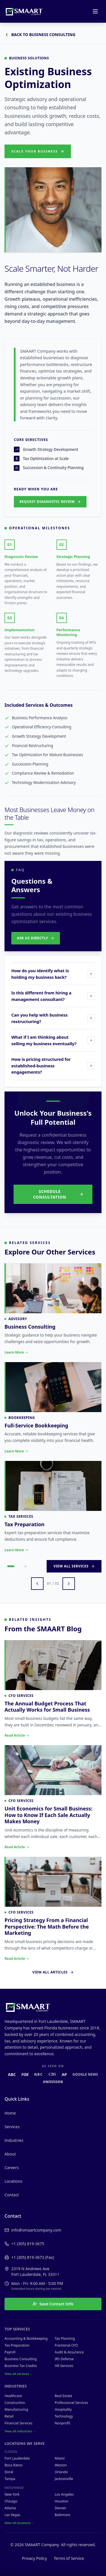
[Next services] (68, 1583)
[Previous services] (37, 1583)
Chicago (11, 2501)
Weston (61, 2465)
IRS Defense (64, 2359)
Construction (15, 2402)
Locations (13, 2181)
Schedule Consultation (58, 1194)
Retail (9, 2416)
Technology (64, 2416)
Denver (60, 2508)
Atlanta (10, 2508)
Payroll (10, 2352)
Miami (60, 2458)
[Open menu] (95, 11)
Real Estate (63, 2395)
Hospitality (63, 2409)
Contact (12, 2194)
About (10, 2154)
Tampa (10, 2478)
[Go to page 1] (11, 1566)
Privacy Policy (34, 2558)
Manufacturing (16, 2409)
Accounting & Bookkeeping (26, 2338)
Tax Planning (65, 2338)
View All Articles (52, 1972)
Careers (12, 2167)
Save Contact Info (53, 2304)
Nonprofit (62, 2423)
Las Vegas (12, 2514)
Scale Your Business (37, 151)
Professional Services (71, 2402)
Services (12, 2126)
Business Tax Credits (21, 2365)
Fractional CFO (66, 2345)
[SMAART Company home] (24, 11)
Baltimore (62, 2514)
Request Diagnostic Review (50, 501)
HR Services (64, 2365)
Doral (9, 2472)
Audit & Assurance (69, 2352)
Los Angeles (64, 2494)
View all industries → (20, 2431)
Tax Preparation (17, 2345)
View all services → (19, 2374)
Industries (14, 2140)
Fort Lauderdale (17, 2458)
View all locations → (19, 2523)
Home (10, 2113)
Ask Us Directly (35, 938)
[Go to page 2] (25, 1566)
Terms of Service (69, 2558)
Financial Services (18, 2423)
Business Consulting (21, 2359)
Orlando (61, 2472)
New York (12, 2494)
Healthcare (13, 2395)
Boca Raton (14, 2465)
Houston (61, 2501)
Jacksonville (64, 2478)
